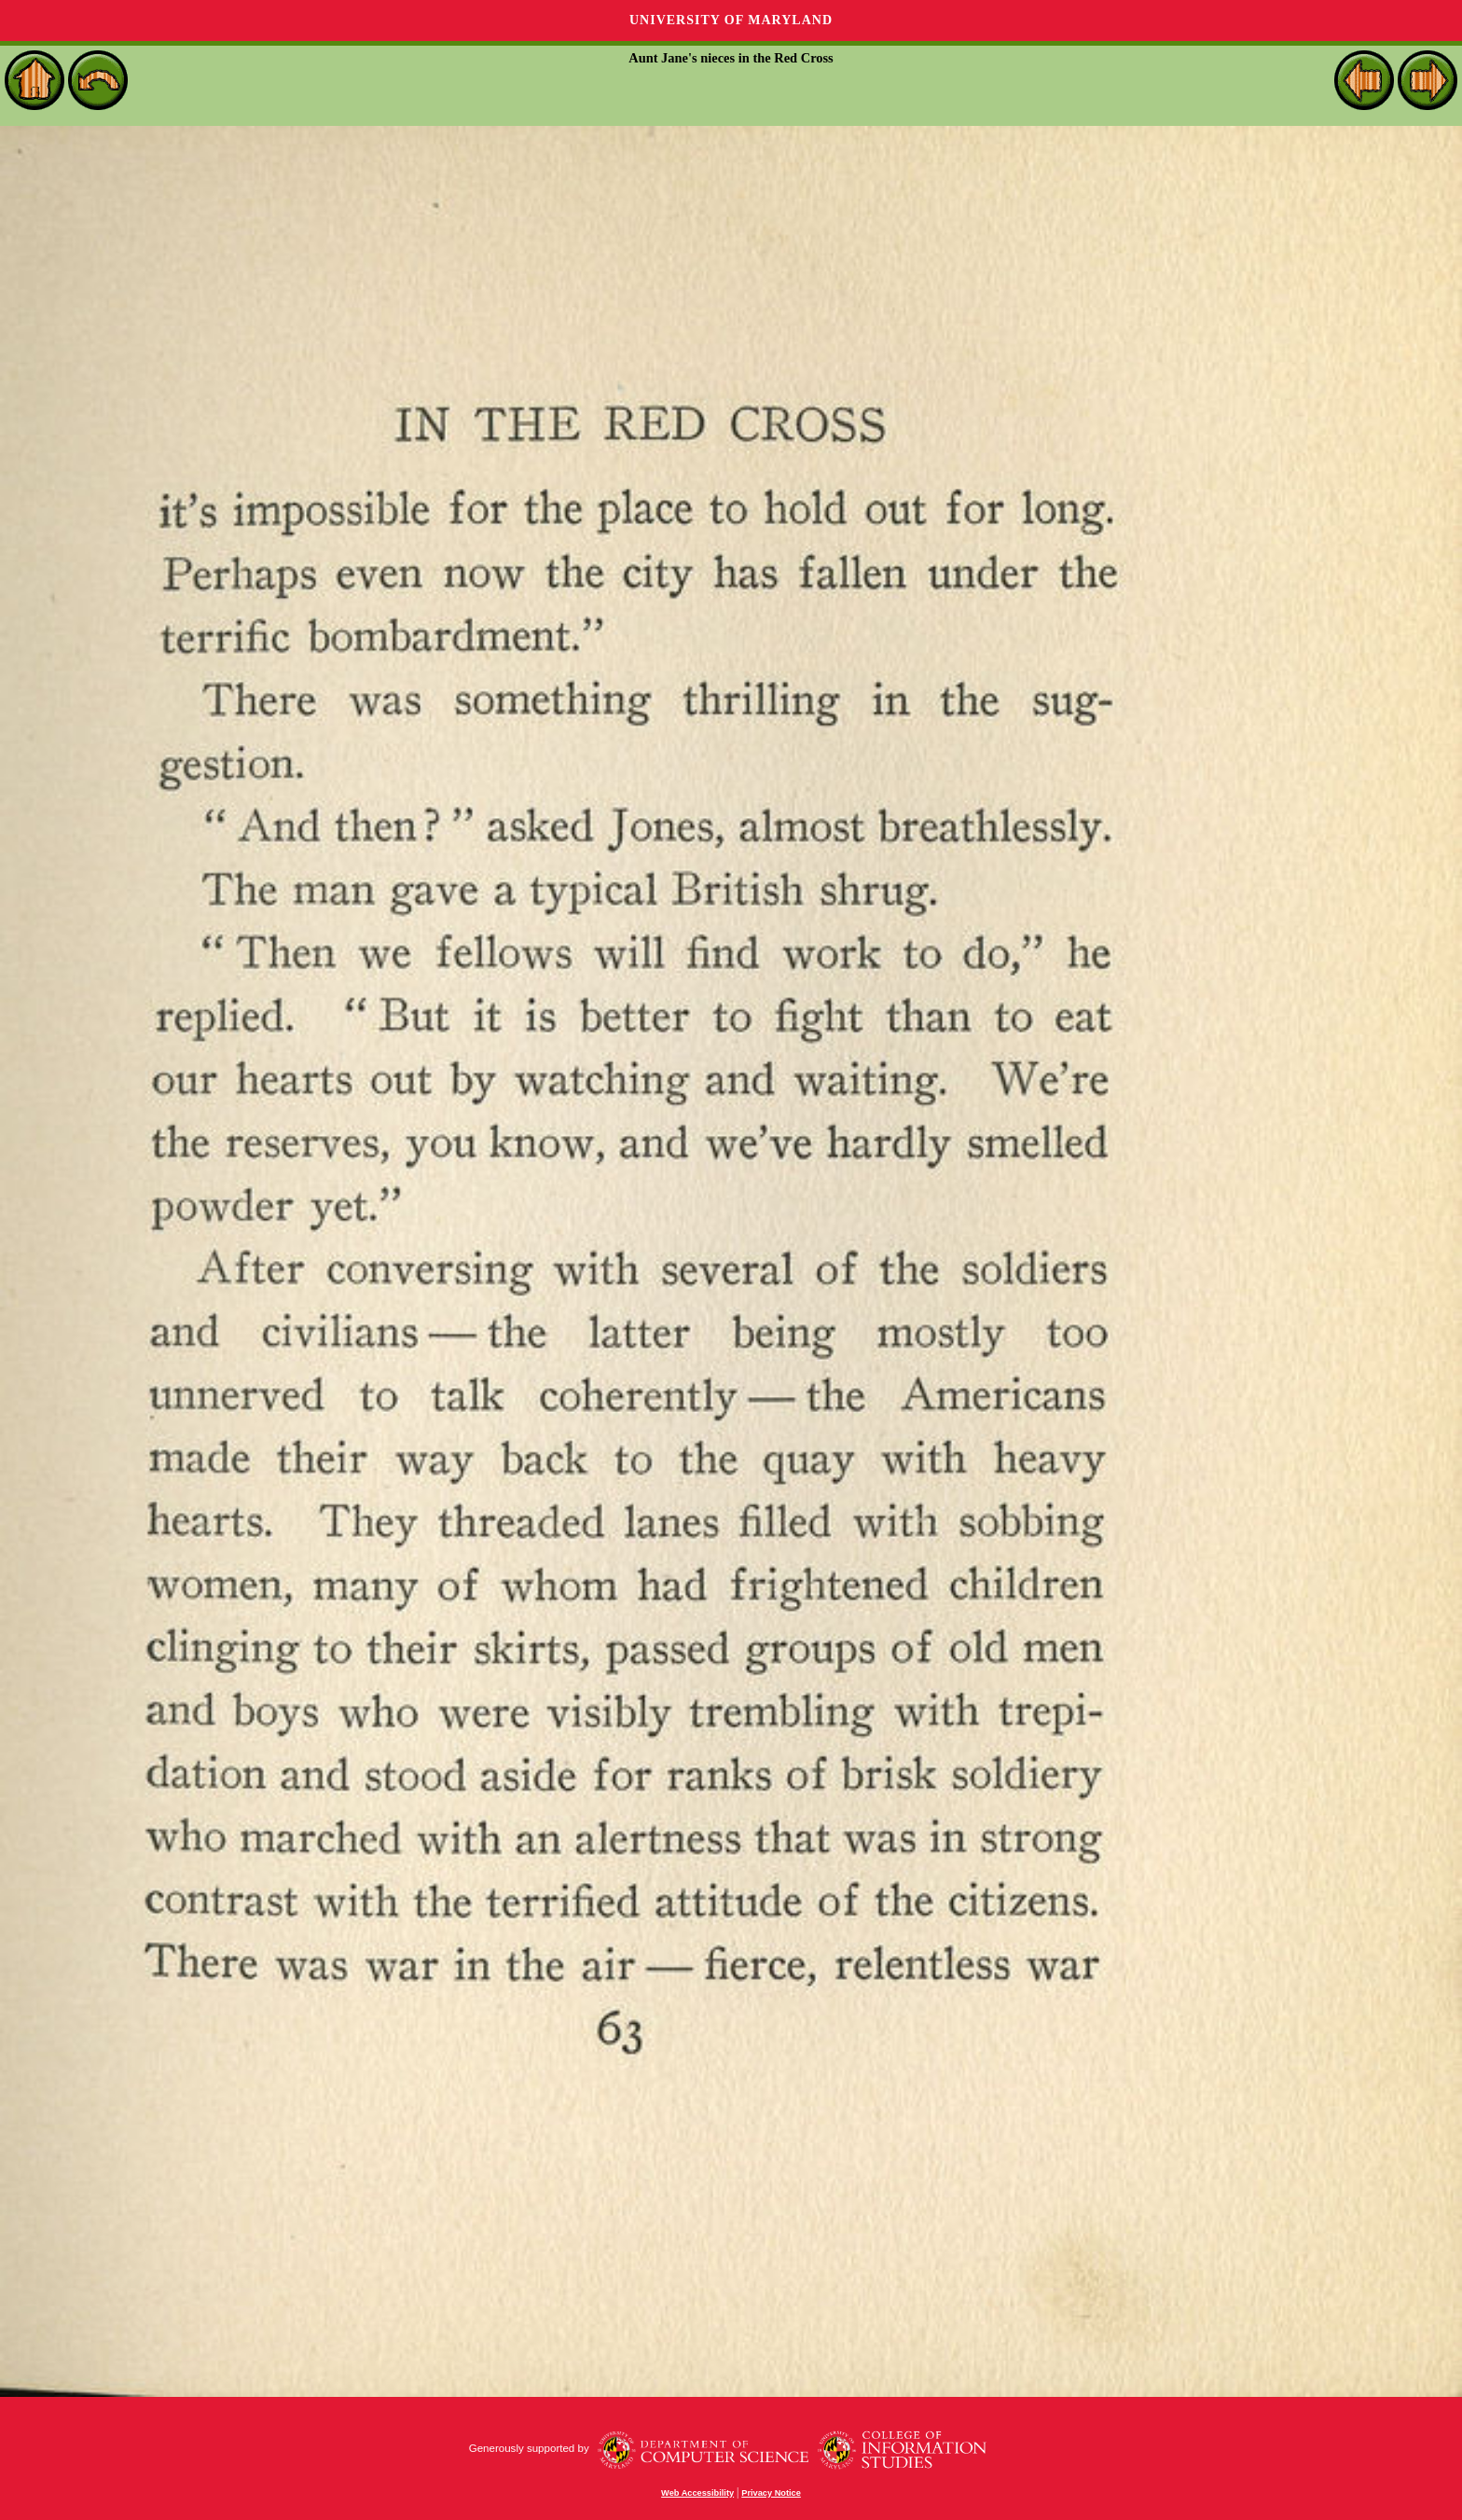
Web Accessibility (697, 2493)
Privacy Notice (771, 2493)
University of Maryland (731, 20)
